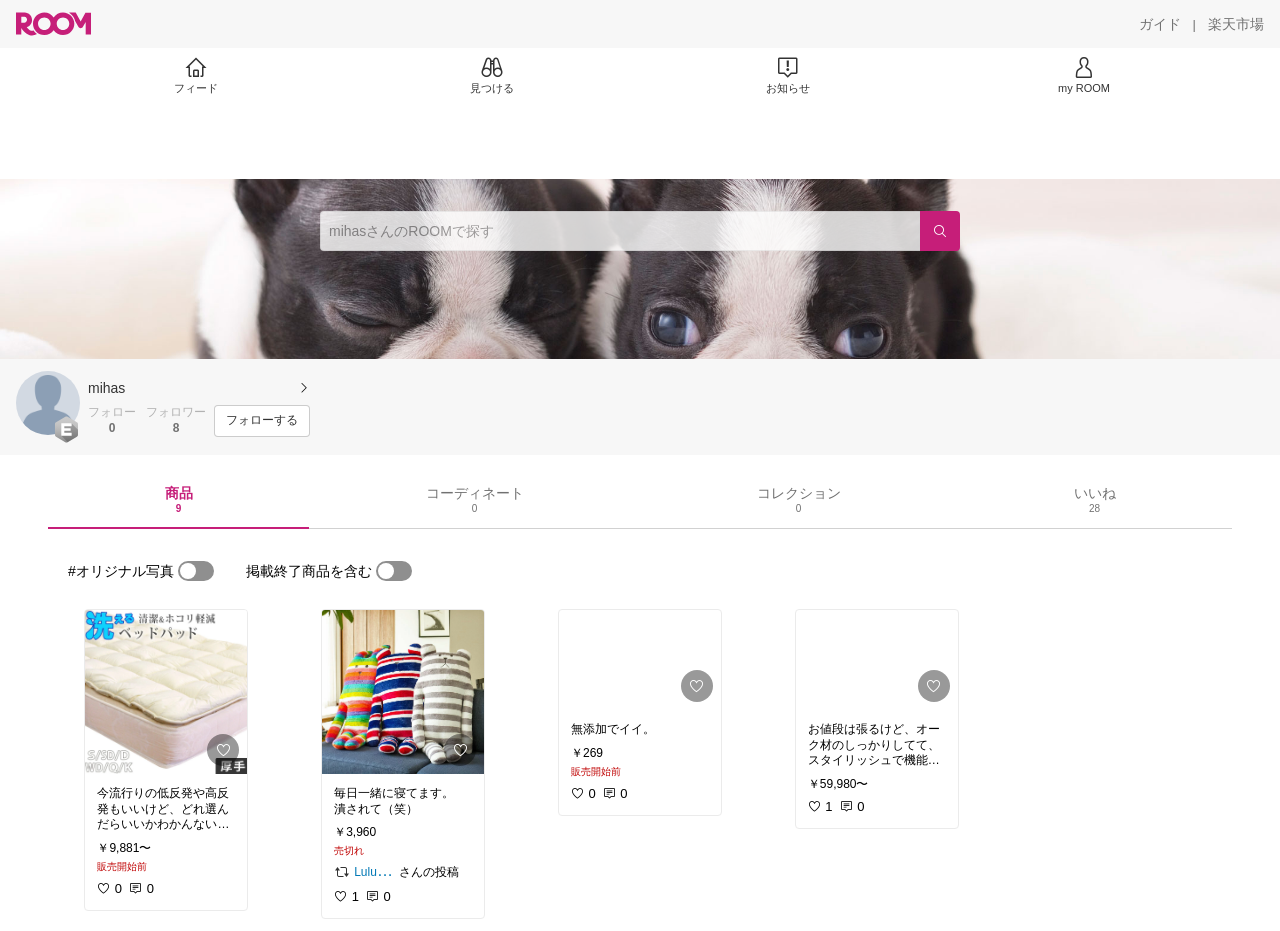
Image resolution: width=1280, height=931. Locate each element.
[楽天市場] (1236, 24)
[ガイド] (1160, 24)
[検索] (940, 231)
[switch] (196, 571)
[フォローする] (262, 421)
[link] (166, 692)
